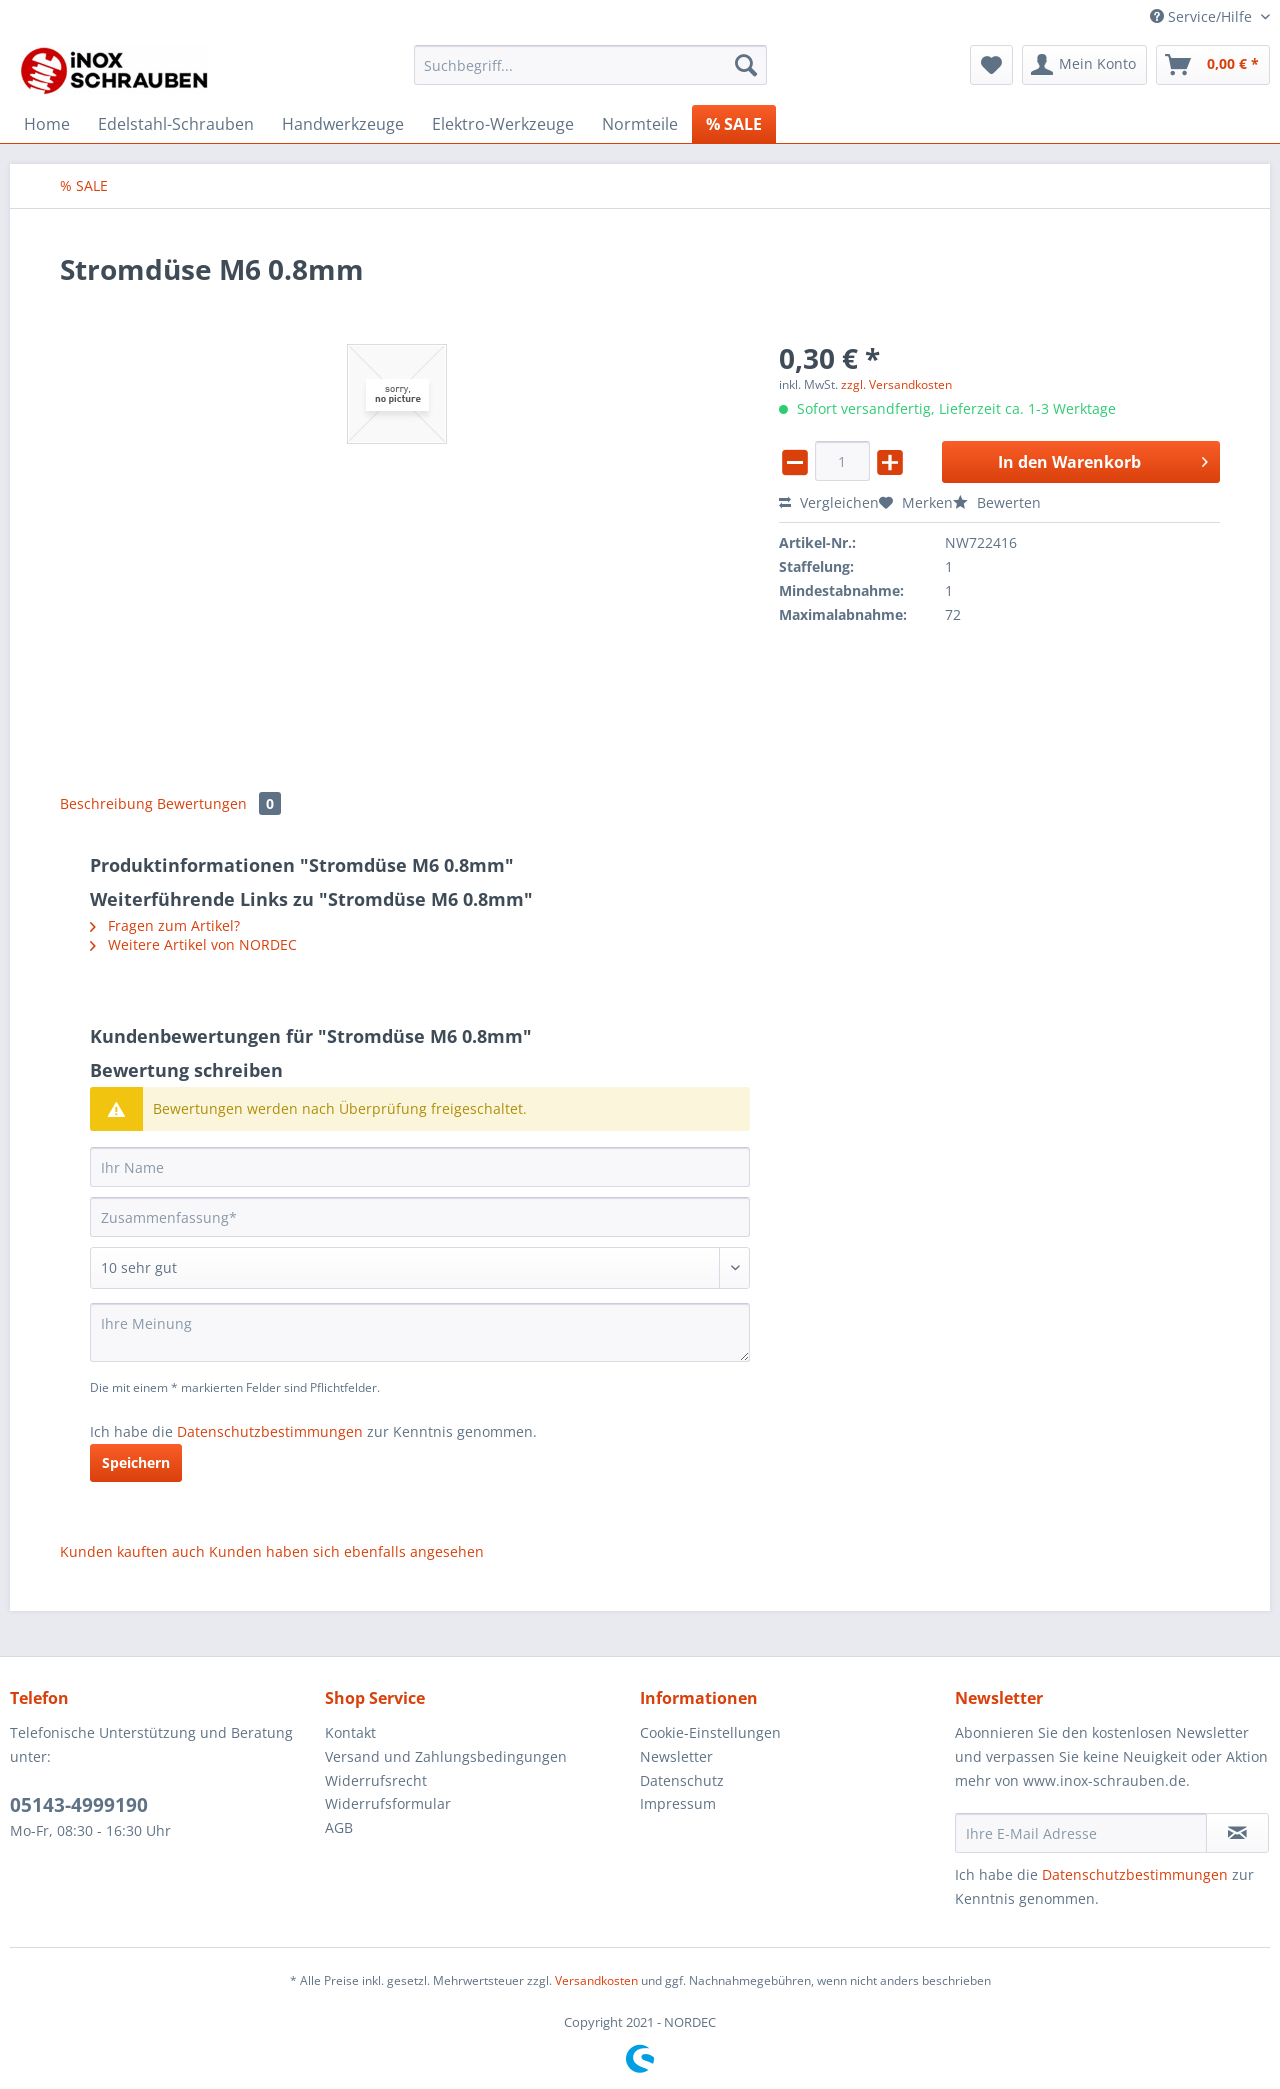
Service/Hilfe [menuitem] (1203, 16)
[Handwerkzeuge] (343, 124)
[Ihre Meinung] (420, 1332)
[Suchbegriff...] (590, 65)
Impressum (678, 1803)
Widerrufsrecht (376, 1780)
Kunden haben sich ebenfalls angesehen (346, 1551)
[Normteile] (640, 124)
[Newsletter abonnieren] (1237, 1833)
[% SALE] (734, 124)
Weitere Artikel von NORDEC (193, 944)
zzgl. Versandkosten (896, 384)
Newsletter (676, 1756)
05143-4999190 (79, 1805)
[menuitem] (590, 74)
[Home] (47, 124)
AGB (339, 1827)
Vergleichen (829, 502)
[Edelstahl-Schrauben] (176, 124)
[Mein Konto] (1084, 65)
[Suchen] (746, 65)
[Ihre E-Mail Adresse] (1081, 1833)
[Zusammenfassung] (420, 1217)
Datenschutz (682, 1780)
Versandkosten (596, 1980)
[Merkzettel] (991, 65)
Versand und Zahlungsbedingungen (446, 1756)
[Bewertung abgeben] (420, 1268)
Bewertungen (219, 803)
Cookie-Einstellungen (710, 1732)
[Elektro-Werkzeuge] (503, 124)
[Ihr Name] (420, 1167)
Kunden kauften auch (132, 1551)
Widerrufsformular (388, 1803)
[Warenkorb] (1213, 65)
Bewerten (997, 502)
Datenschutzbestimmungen (270, 1431)
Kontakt (350, 1732)
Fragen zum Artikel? (165, 925)
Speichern (136, 1462)
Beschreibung (106, 803)
